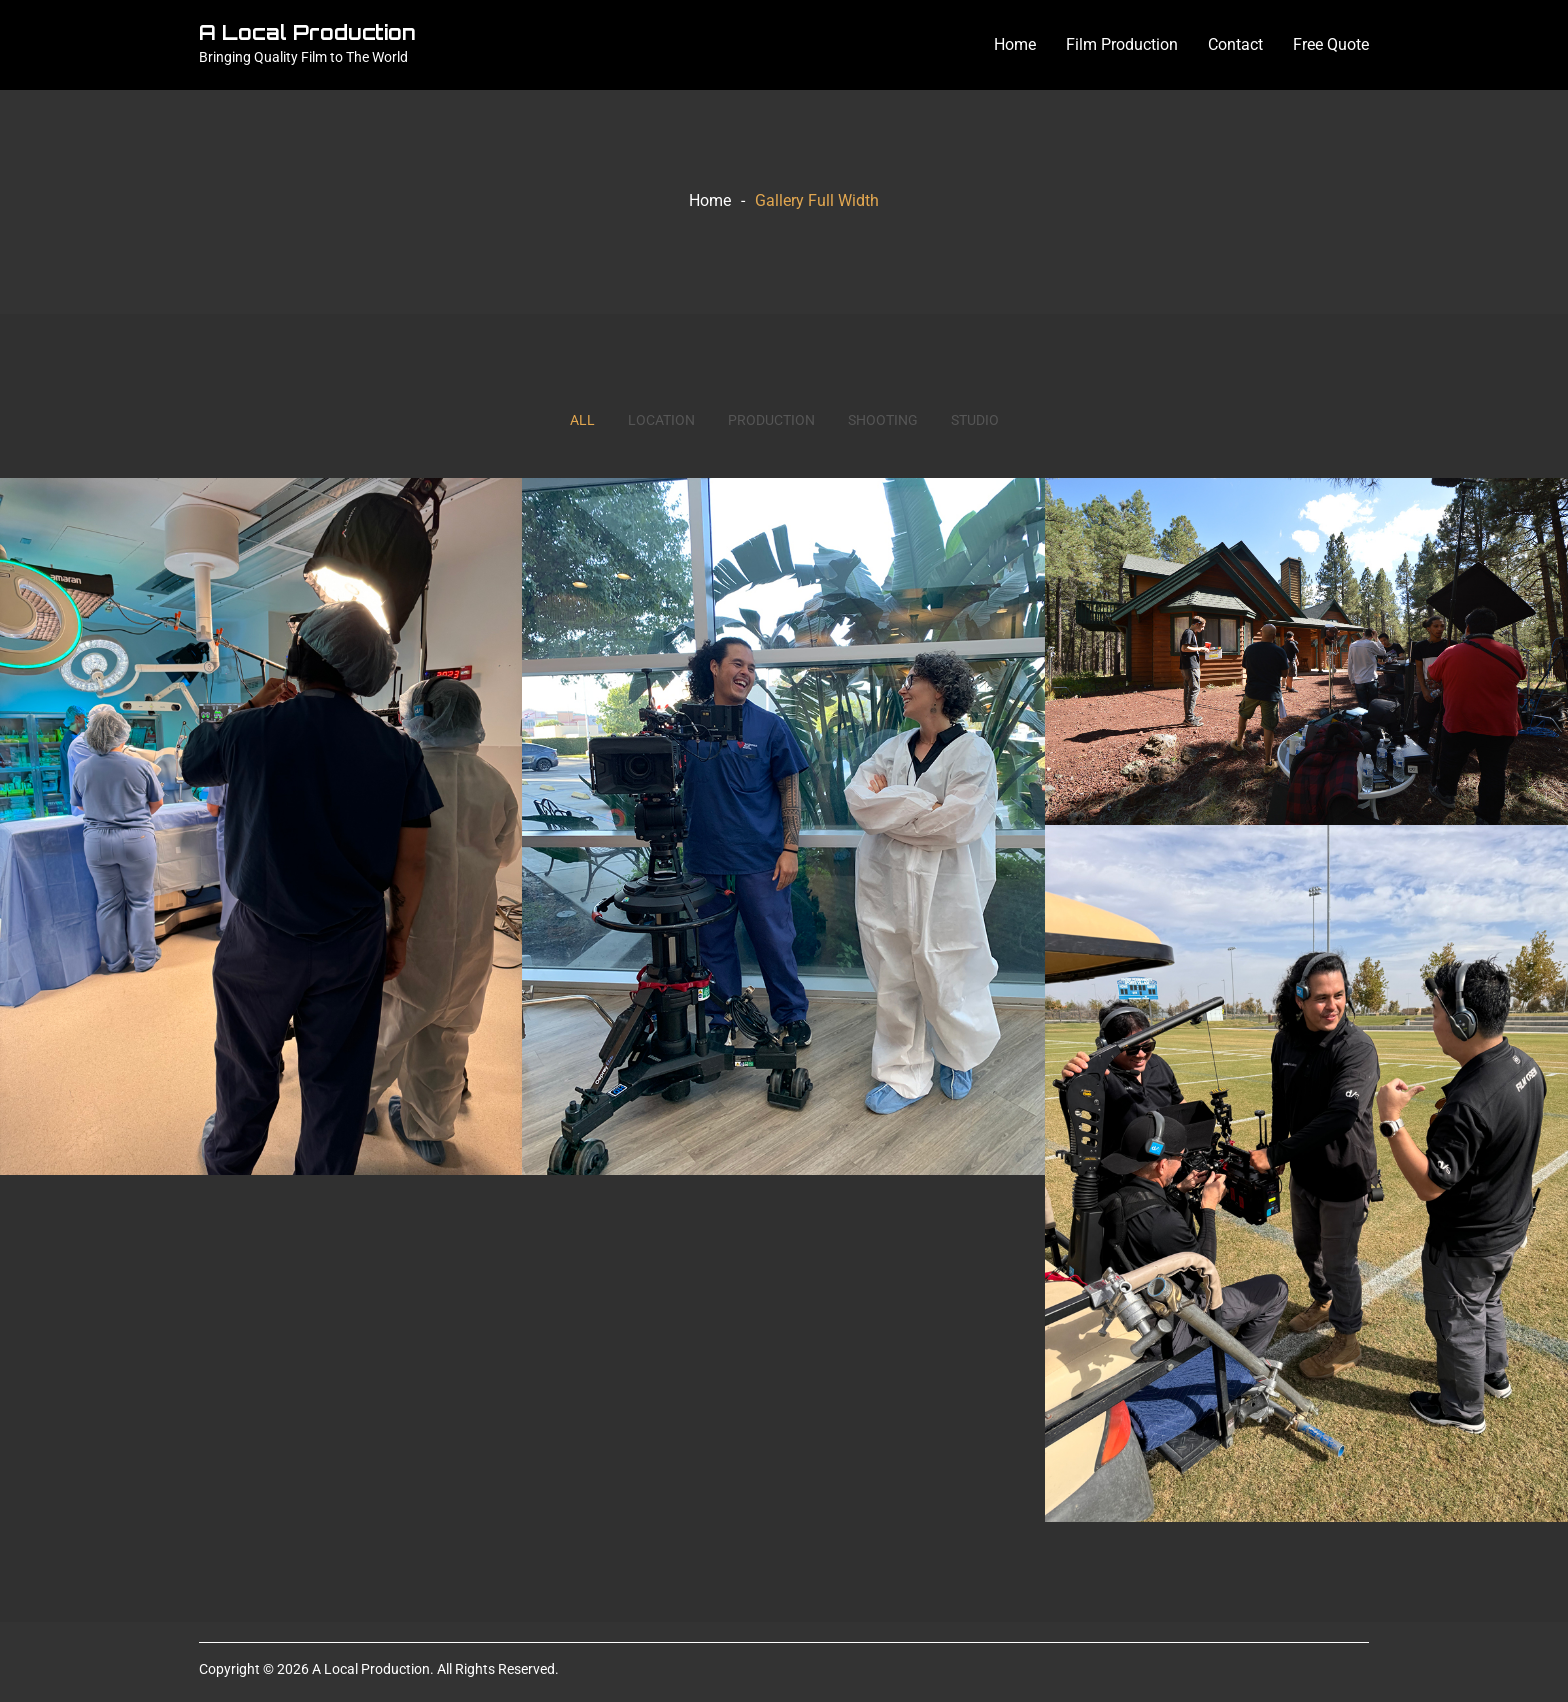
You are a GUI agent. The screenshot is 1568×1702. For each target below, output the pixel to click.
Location (661, 420)
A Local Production (307, 32)
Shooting (883, 420)
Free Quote (1331, 44)
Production (771, 420)
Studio (975, 420)
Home (1015, 44)
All (582, 420)
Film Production (1122, 44)
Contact (1235, 44)
